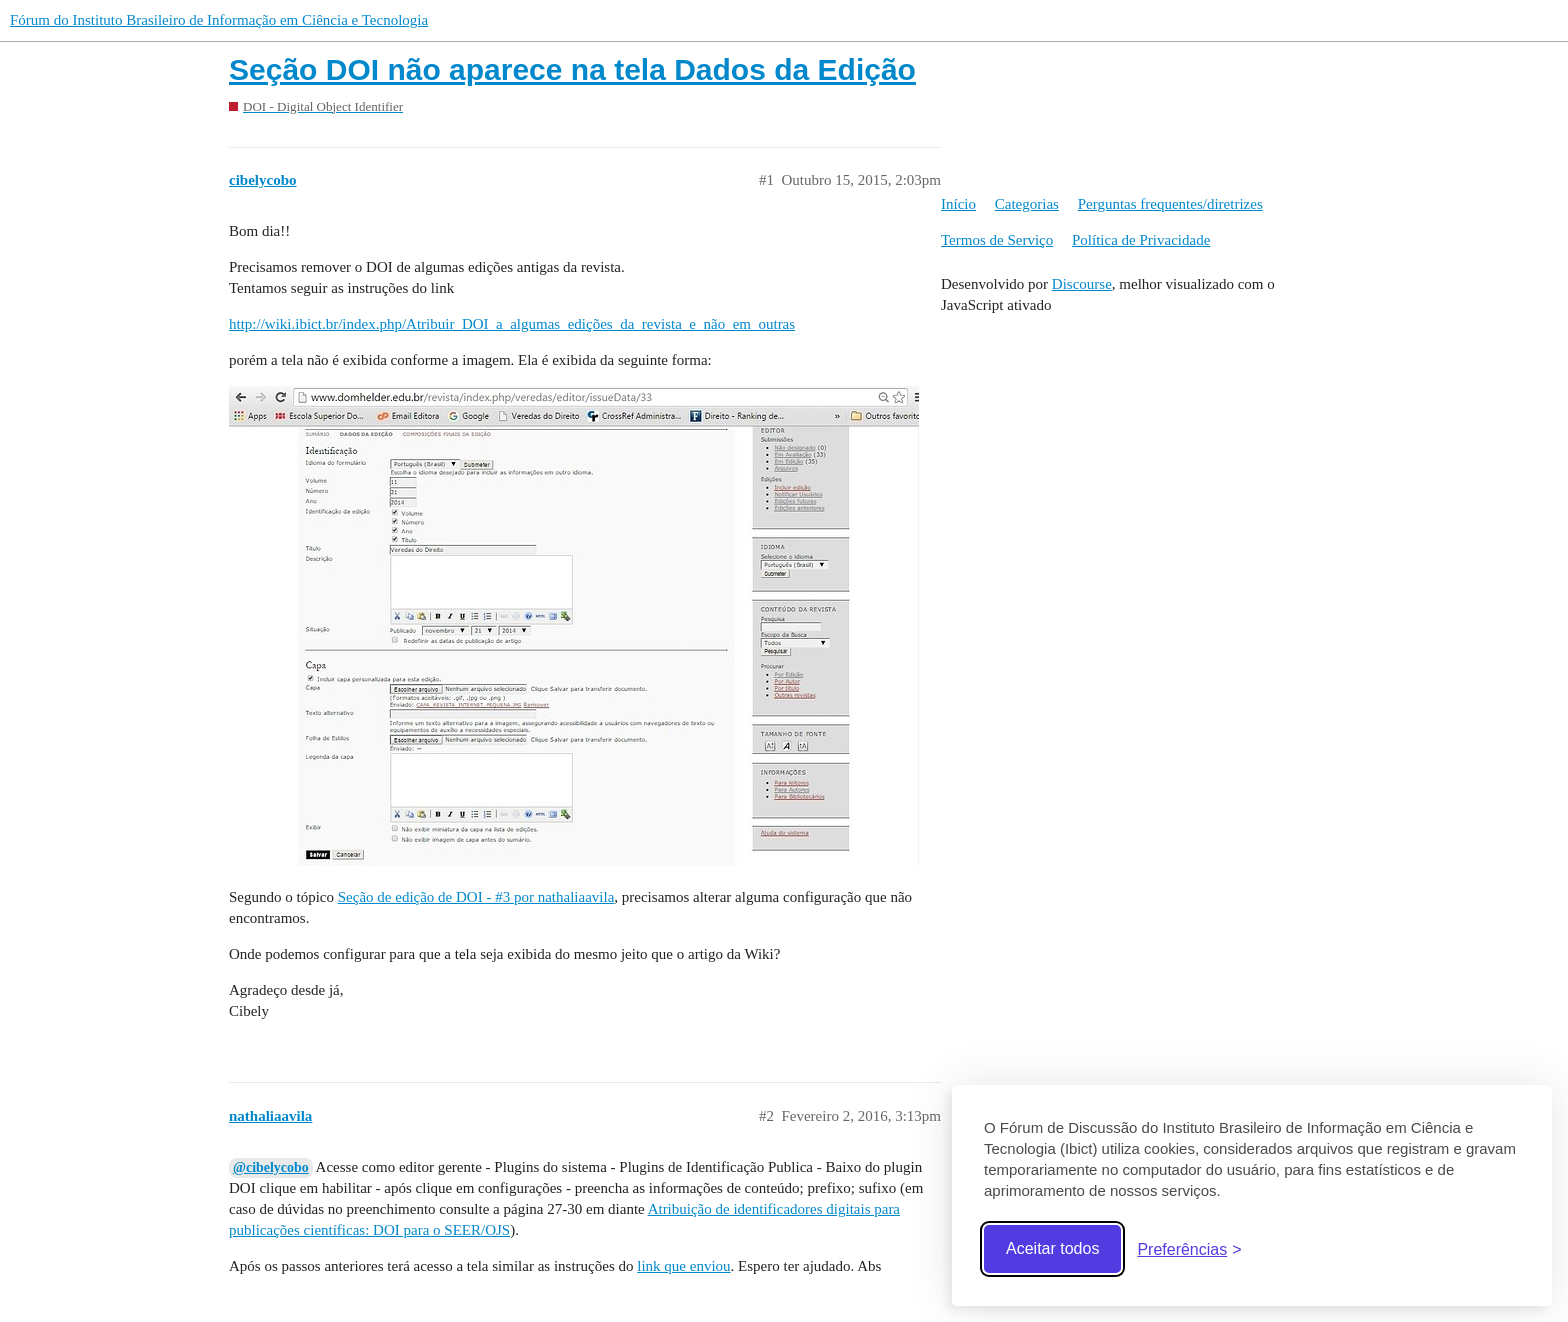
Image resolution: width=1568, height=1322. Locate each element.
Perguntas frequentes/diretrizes (1170, 204)
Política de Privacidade (1141, 240)
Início (958, 204)
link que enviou (683, 1266)
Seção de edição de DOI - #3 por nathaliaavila (476, 897)
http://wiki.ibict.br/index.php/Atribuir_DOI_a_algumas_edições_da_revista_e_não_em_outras (512, 324)
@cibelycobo (271, 1167)
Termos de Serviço (997, 240)
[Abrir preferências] (1189, 1249)
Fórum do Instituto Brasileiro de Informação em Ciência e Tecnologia (219, 20)
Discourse (1082, 284)
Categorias (1027, 204)
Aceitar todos (1052, 1248)
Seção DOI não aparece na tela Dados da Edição (572, 69)
